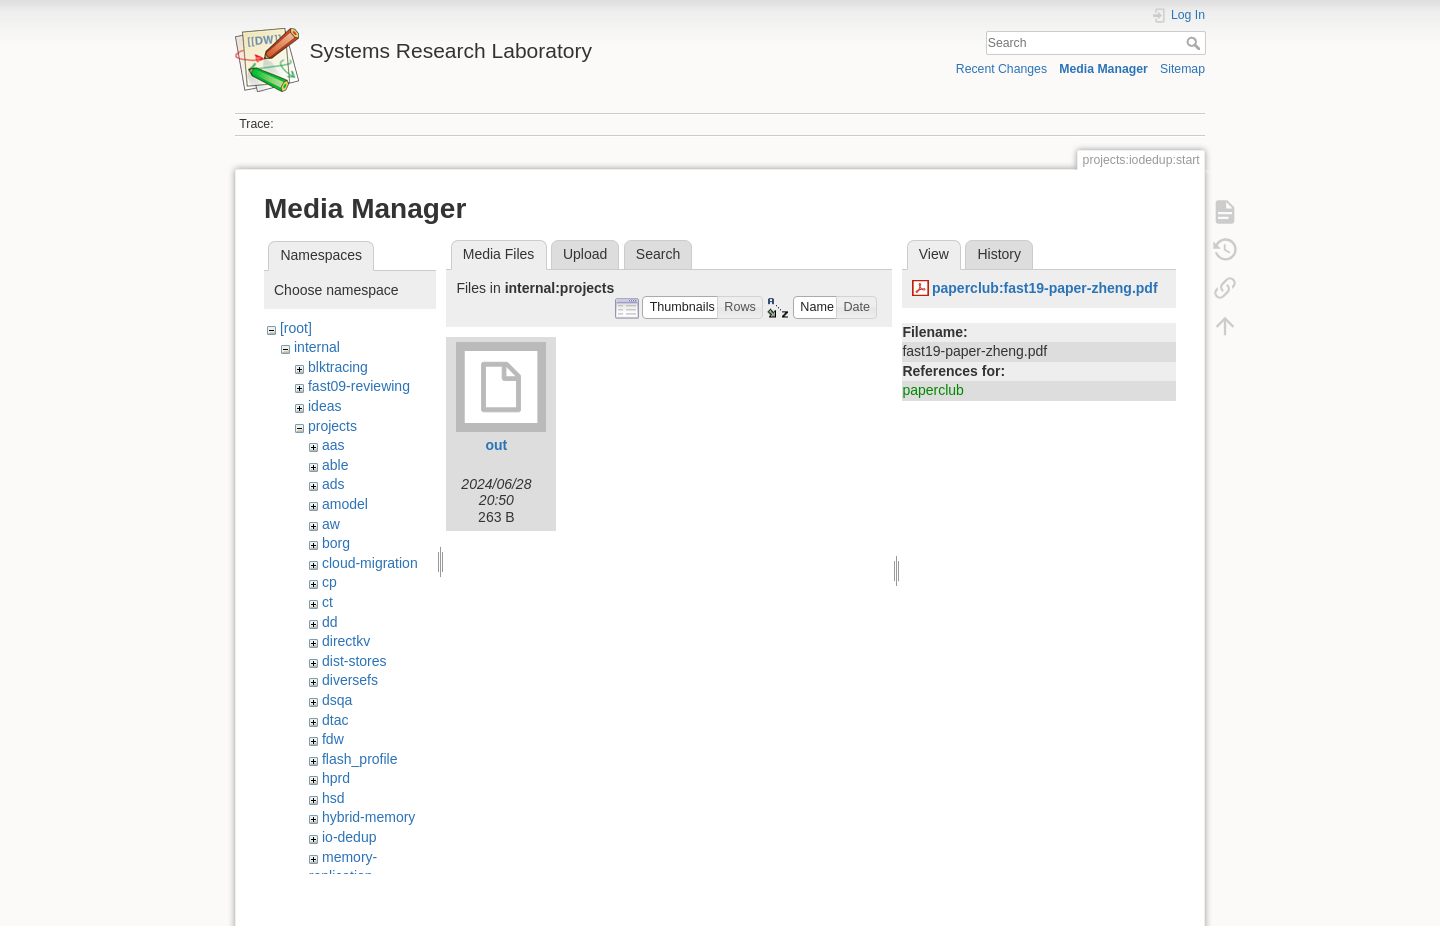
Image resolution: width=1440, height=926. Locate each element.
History (999, 254)
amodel (345, 504)
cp (329, 582)
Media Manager (1103, 69)
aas (333, 445)
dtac (335, 720)
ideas (324, 406)
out (497, 445)
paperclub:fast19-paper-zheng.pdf (1045, 288)
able (335, 465)
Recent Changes (1001, 69)
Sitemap (1182, 69)
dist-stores (354, 661)
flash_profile (360, 759)
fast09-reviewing (359, 386)
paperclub (933, 390)
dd (330, 622)
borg (336, 543)
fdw (333, 739)
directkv (346, 641)
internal (317, 347)
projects (332, 426)
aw (331, 524)
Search (1195, 43)
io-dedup (349, 837)
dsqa (337, 700)
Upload (585, 254)
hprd (336, 778)
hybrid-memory (368, 817)
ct (327, 602)
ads (333, 484)
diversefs (350, 680)
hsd (333, 798)
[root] (296, 328)
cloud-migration (370, 563)
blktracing (338, 367)
